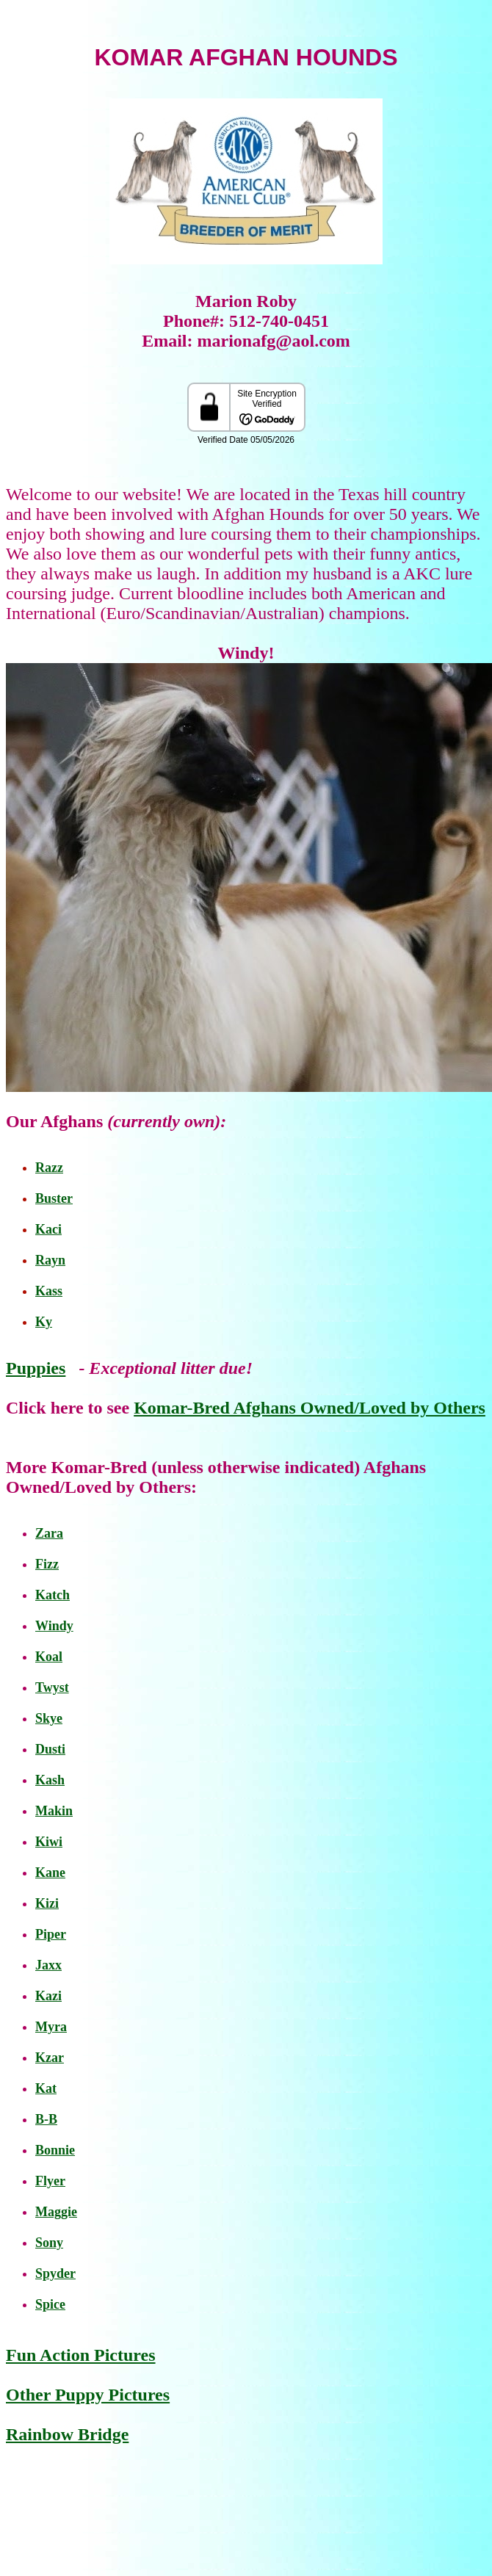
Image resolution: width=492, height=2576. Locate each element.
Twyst (52, 1687)
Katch (52, 1595)
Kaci (48, 1229)
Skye (48, 1718)
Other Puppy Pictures (88, 2394)
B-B (46, 2119)
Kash (50, 1780)
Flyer (50, 2181)
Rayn (50, 1260)
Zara (49, 1533)
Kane (50, 1872)
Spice (50, 2304)
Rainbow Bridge (67, 2434)
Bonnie (55, 2150)
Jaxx (48, 1965)
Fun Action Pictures (81, 2355)
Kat (46, 2088)
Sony (49, 2242)
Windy (54, 1625)
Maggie (56, 2211)
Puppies (35, 1368)
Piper (50, 1934)
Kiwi (48, 1841)
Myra (51, 2026)
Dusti (50, 1749)
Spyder (55, 2273)
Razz (49, 1167)
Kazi (48, 1996)
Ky (43, 1321)
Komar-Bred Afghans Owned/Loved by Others (309, 1407)
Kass (48, 1291)
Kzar (49, 2057)
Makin (54, 1810)
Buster (54, 1198)
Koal (48, 1656)
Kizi (47, 1903)
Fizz (47, 1564)
